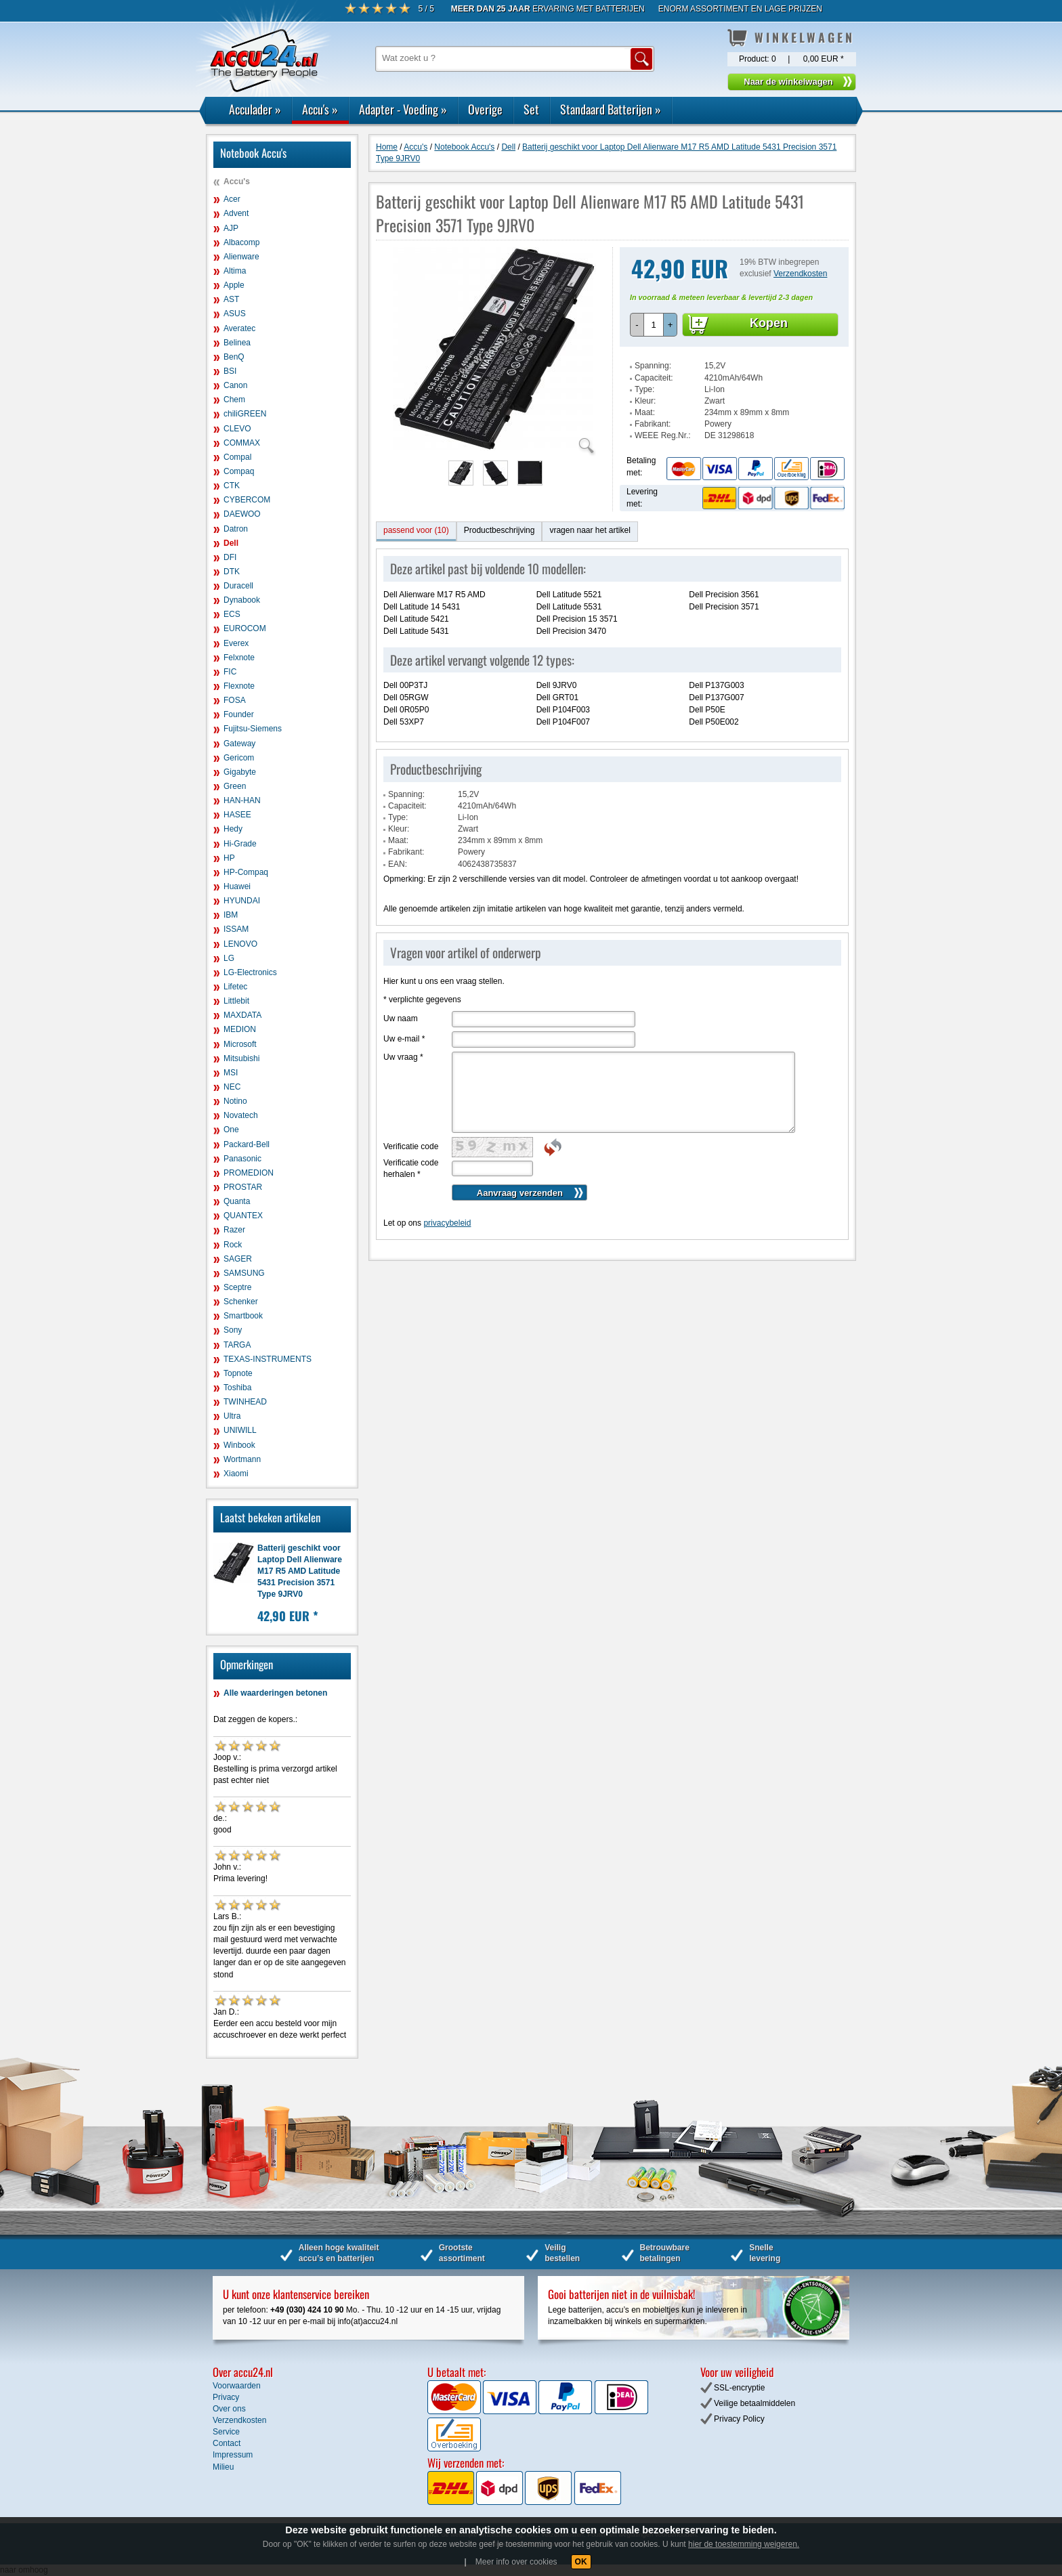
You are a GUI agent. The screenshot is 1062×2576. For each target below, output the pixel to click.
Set (531, 109)
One (231, 1129)
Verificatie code (410, 1146)
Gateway (239, 743)
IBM (231, 915)
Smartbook (243, 1316)
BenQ (234, 357)
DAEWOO (242, 514)
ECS (232, 614)
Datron (236, 529)
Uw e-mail (404, 1039)
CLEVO (237, 428)
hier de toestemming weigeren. (743, 2544)
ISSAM (236, 929)
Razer (234, 1230)
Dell (231, 543)
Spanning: (653, 365)
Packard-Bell (247, 1144)
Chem (234, 399)
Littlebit (236, 1001)
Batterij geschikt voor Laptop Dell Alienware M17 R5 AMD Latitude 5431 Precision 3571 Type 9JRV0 (299, 1571)
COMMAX (242, 443)
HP (229, 858)
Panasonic (242, 1158)
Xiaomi (236, 1473)
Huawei (237, 886)
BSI (230, 371)
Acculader (255, 109)
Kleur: (645, 401)
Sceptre (237, 1287)
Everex (236, 643)
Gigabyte (240, 772)
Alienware (241, 256)
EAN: (397, 864)
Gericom (239, 758)
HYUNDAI (242, 900)
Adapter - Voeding (403, 109)
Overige (485, 109)
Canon (235, 385)
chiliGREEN (245, 413)
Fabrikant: (653, 424)
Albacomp (241, 242)
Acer (232, 199)
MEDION (240, 1029)
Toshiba (237, 1387)
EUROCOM (245, 628)
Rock (233, 1244)
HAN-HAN (242, 800)
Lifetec (235, 986)
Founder (239, 714)
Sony (233, 1330)
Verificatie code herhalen (410, 1168)
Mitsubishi (241, 1058)
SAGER (238, 1259)
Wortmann (242, 1459)
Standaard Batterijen (610, 109)
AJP (231, 228)
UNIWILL (240, 1430)
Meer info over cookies (516, 2562)
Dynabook (242, 600)
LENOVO (240, 944)
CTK (232, 485)
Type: (644, 389)
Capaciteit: (654, 378)
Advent (236, 213)
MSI (231, 1072)
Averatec (239, 328)
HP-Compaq (246, 872)
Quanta (237, 1201)
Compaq (239, 471)
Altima (235, 271)
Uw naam (400, 1018)
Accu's (320, 109)
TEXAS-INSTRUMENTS (268, 1359)
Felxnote (239, 657)
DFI (230, 557)
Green (235, 786)
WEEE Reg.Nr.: (663, 435)
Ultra (232, 1416)
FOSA (235, 700)
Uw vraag (403, 1057)
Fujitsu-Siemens (253, 728)
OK (581, 2562)
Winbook (239, 1445)
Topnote (238, 1373)
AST (231, 299)
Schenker (241, 1301)
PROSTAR (243, 1187)
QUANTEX (243, 1215)
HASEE (237, 814)
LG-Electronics (250, 972)
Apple (234, 285)
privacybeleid (447, 1223)
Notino (235, 1101)
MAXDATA (242, 1015)
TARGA (237, 1345)
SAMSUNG (244, 1273)
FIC (230, 672)
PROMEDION (249, 1173)
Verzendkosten (800, 273)
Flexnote (239, 686)
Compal (237, 457)
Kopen (769, 323)
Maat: (645, 412)
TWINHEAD (245, 1402)
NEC (232, 1087)
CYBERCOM (247, 500)
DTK (232, 571)
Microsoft (240, 1044)
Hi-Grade (240, 844)
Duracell (238, 586)
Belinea (237, 342)
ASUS (235, 313)
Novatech (241, 1115)
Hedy (233, 829)
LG (229, 958)
